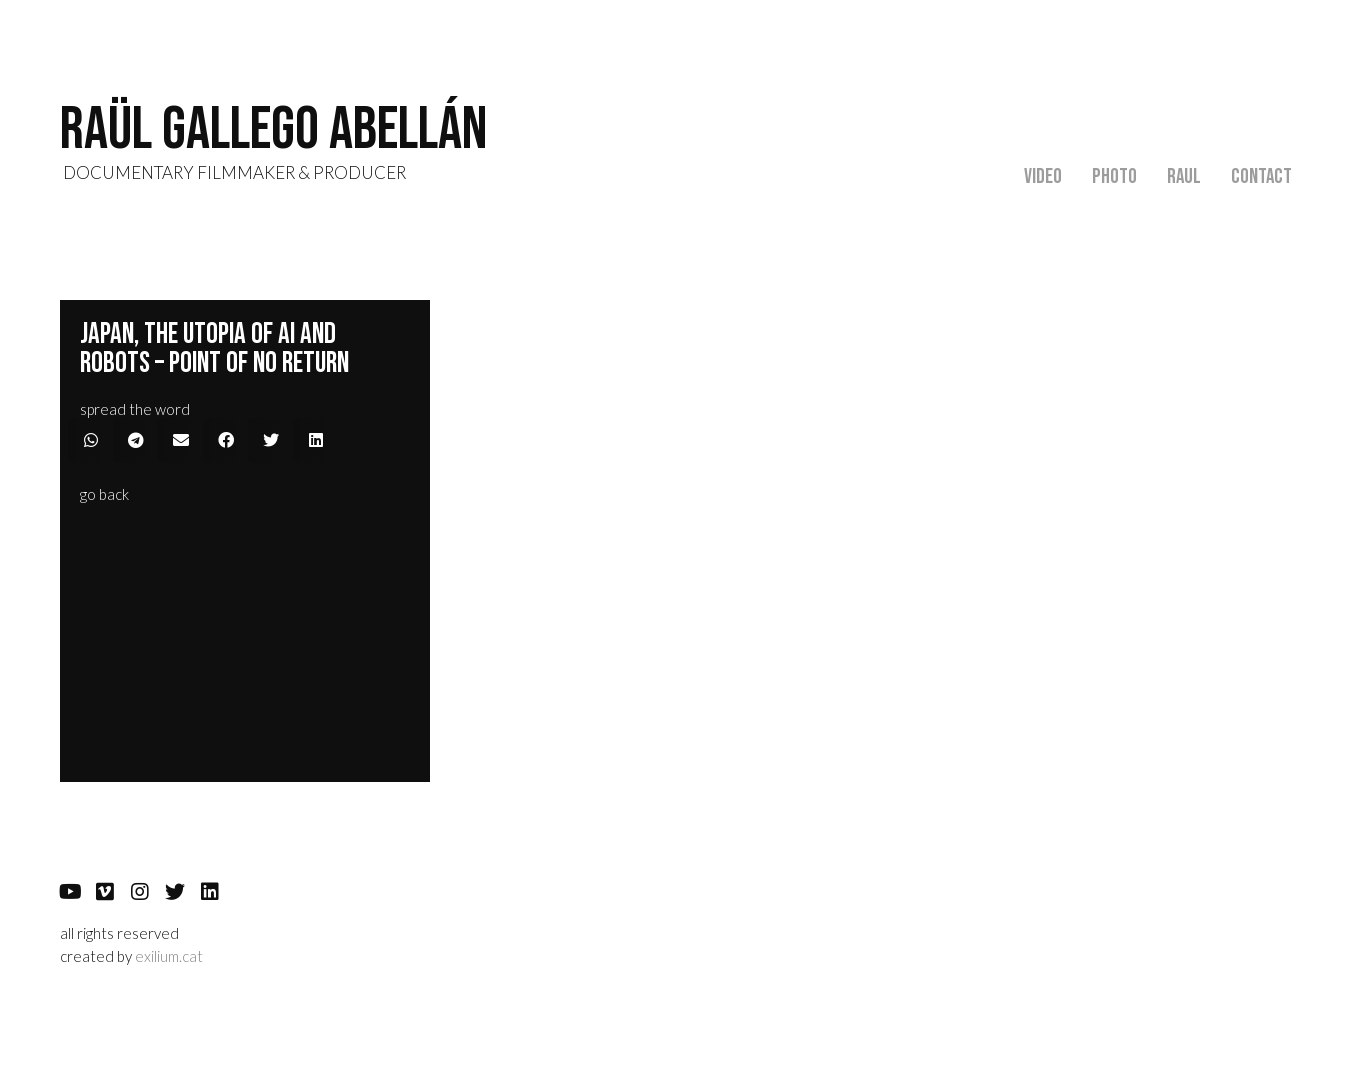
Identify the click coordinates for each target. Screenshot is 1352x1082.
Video (1043, 176)
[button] (104, 494)
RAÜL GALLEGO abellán (273, 130)
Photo (1114, 176)
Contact (1261, 176)
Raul (1184, 176)
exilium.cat (169, 956)
